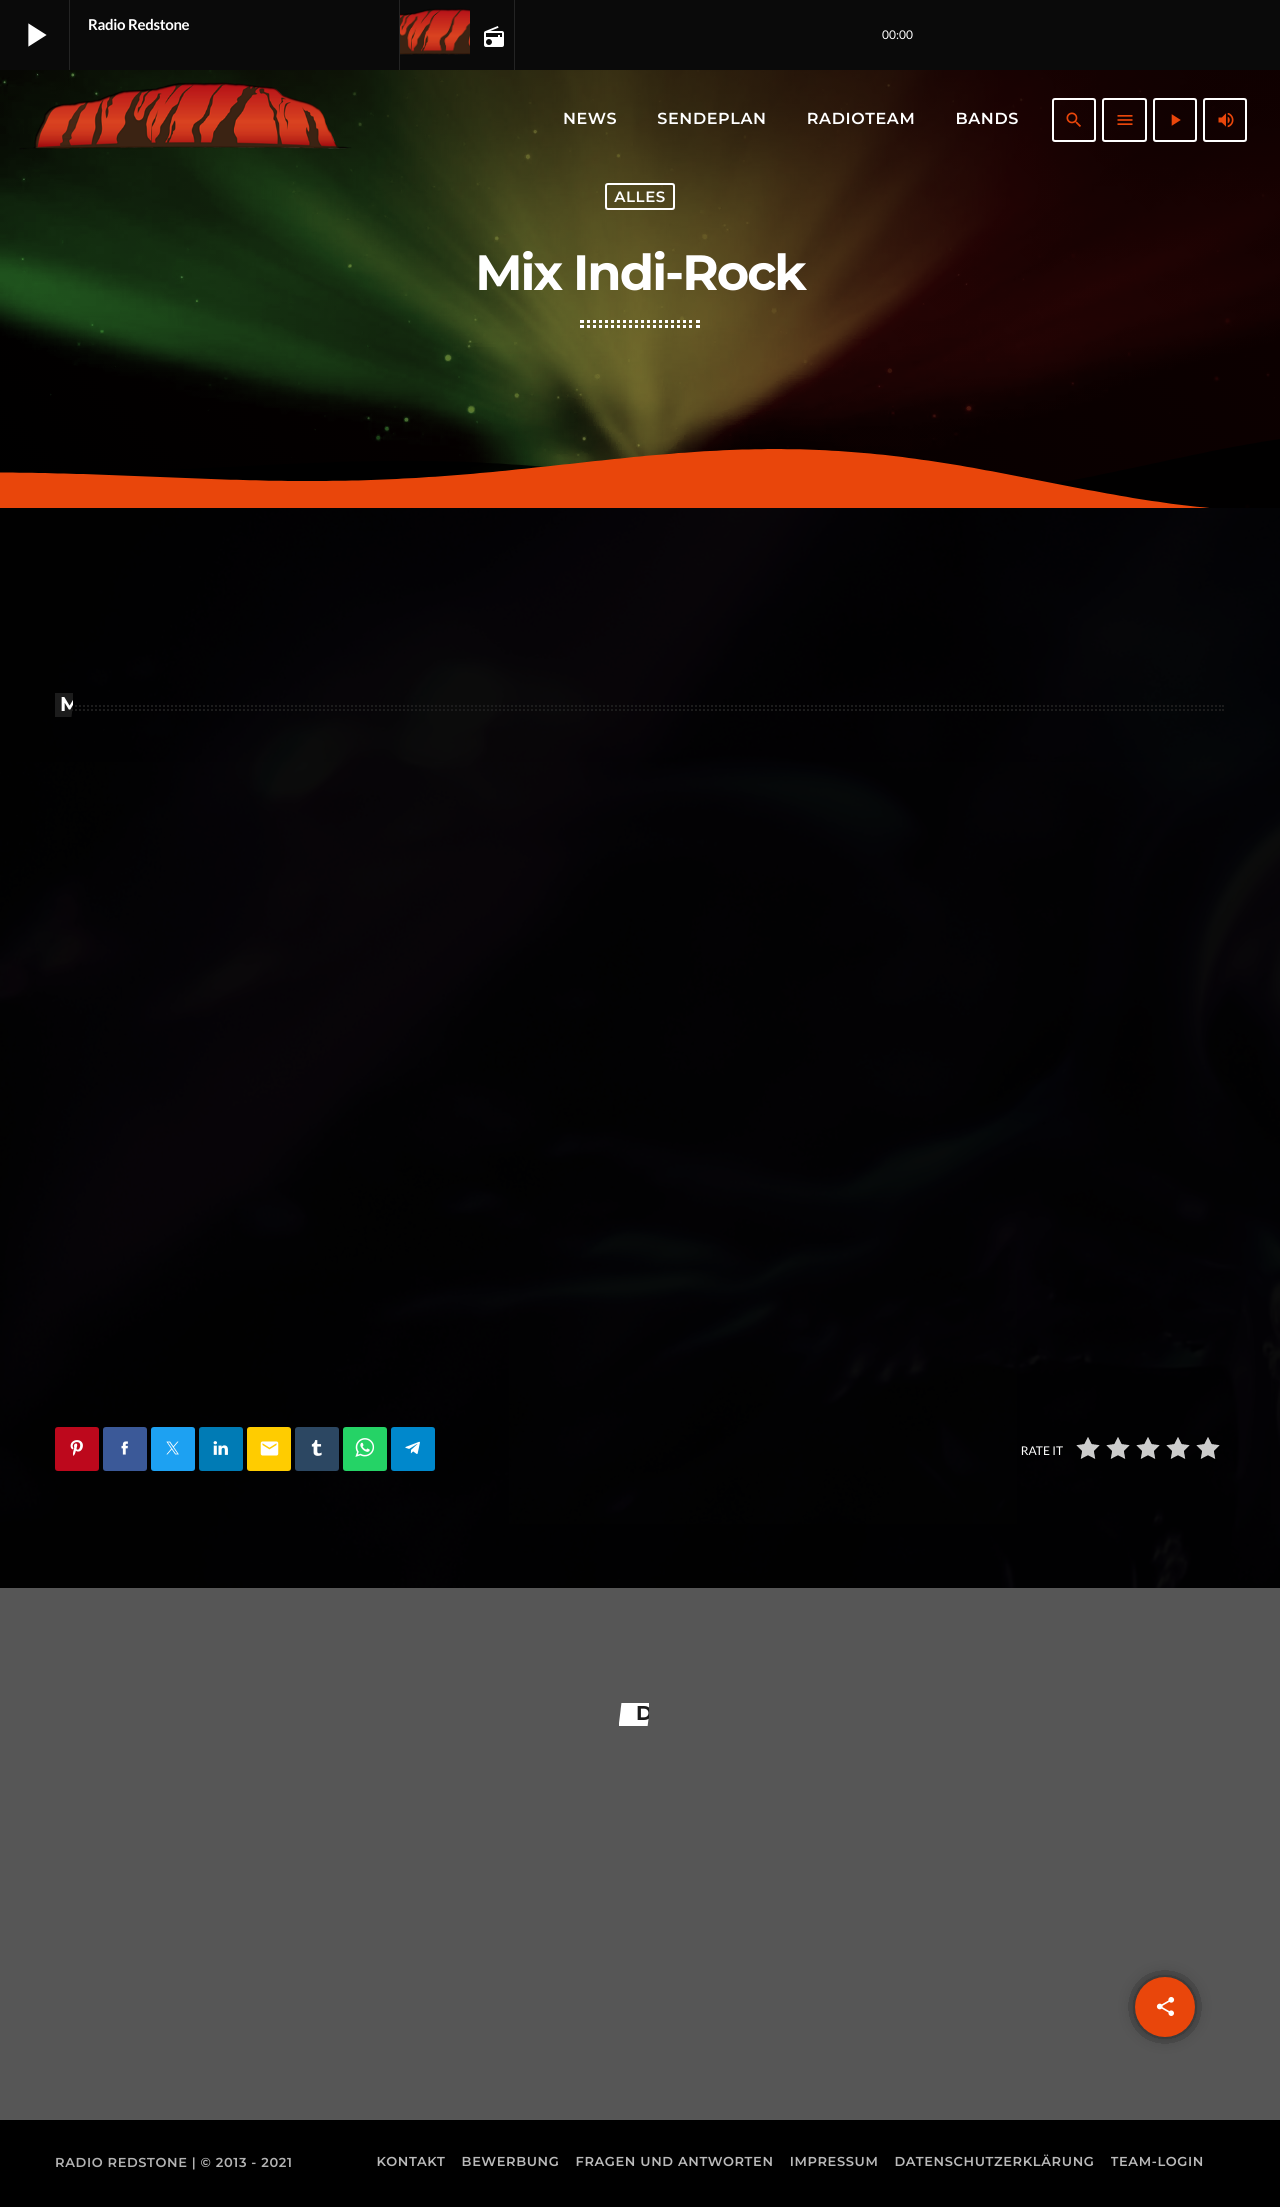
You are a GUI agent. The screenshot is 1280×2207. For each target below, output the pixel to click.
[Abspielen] (1175, 120)
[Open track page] (492, 36)
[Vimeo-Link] (185, 120)
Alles (640, 196)
